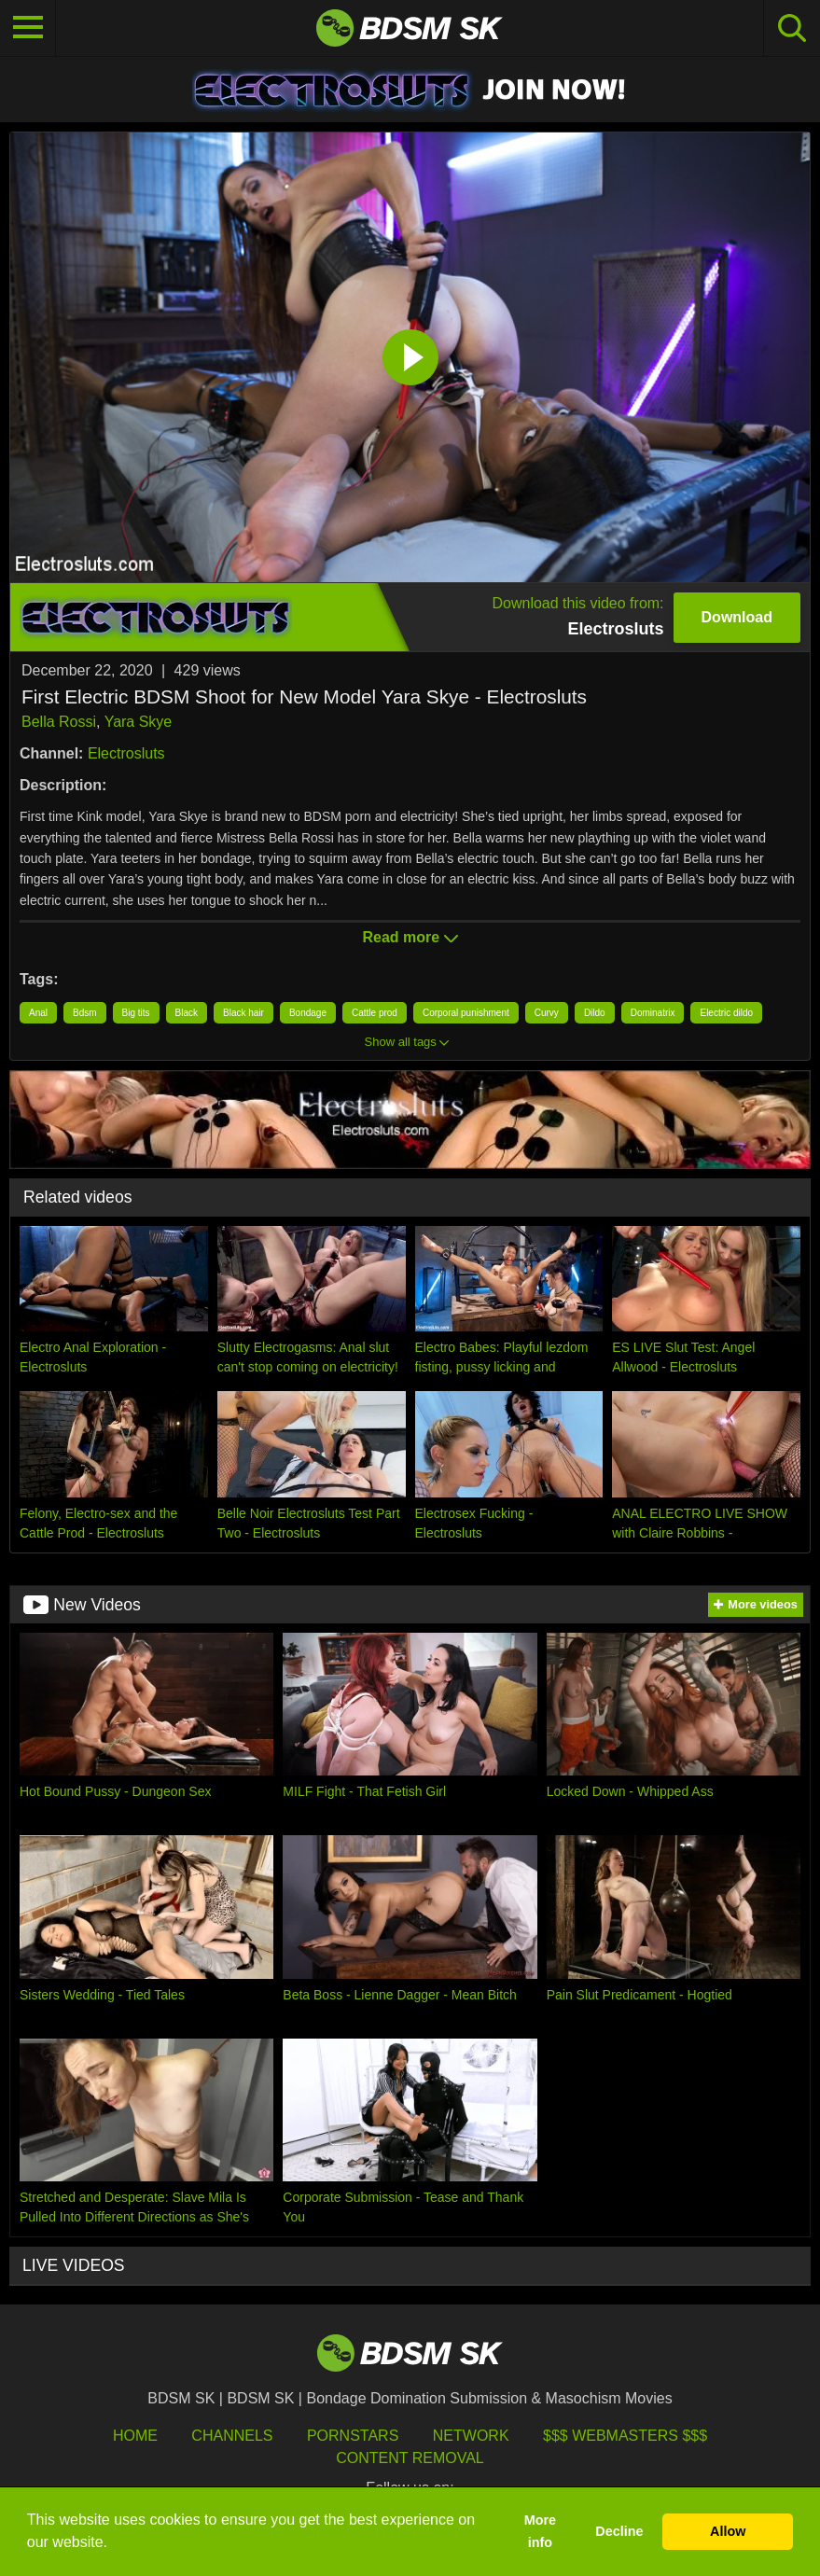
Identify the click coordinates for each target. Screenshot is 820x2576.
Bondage (308, 1013)
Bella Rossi (58, 722)
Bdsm (85, 1013)
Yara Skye (138, 722)
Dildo (594, 1013)
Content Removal (410, 2458)
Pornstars (352, 2436)
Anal (38, 1013)
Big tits (136, 1013)
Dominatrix (653, 1013)
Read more (409, 937)
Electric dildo (726, 1013)
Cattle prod (374, 1013)
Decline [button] (619, 2531)
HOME (135, 2436)
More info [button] (540, 2531)
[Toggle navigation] (28, 28)
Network (471, 2436)
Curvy (547, 1013)
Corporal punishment (466, 1013)
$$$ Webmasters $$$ (625, 2436)
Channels (231, 2436)
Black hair (243, 1013)
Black (186, 1013)
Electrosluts (126, 753)
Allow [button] (727, 2531)
